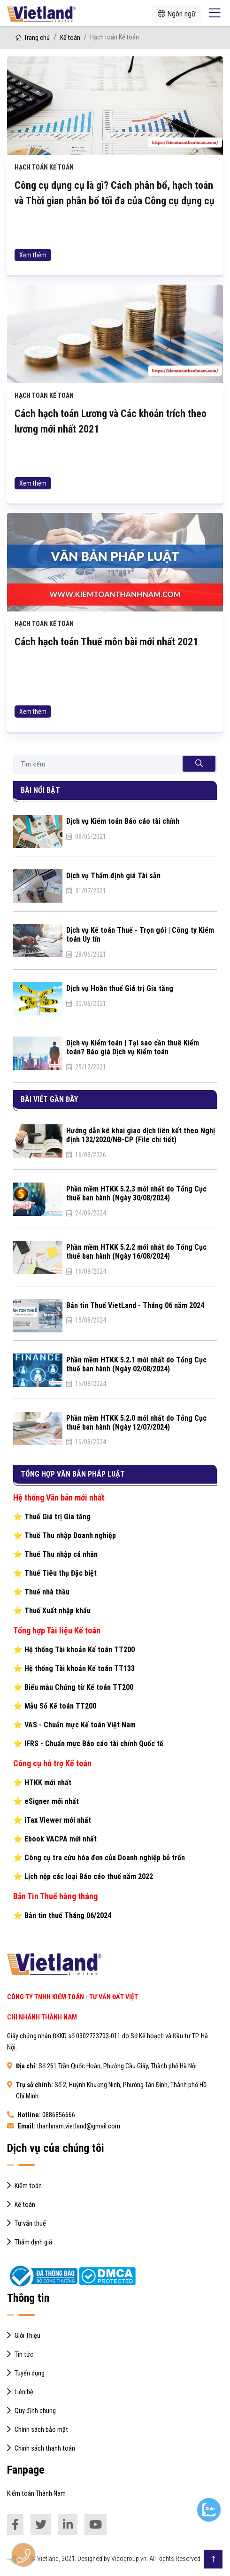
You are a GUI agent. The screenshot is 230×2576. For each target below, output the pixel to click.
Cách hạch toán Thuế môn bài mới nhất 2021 (106, 687)
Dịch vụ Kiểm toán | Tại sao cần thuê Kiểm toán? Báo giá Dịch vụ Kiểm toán (132, 1047)
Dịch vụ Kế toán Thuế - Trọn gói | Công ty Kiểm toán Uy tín (140, 935)
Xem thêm (32, 255)
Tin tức (24, 2355)
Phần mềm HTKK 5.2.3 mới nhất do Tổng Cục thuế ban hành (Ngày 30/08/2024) (136, 1193)
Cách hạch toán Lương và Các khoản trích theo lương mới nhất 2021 (111, 466)
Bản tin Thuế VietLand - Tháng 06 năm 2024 (135, 1305)
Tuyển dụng (30, 2373)
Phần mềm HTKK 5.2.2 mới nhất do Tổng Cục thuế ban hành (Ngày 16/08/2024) (136, 1252)
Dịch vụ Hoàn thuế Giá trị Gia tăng (119, 988)
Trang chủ (32, 37)
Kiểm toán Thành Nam (36, 2494)
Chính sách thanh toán (45, 2448)
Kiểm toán (28, 2186)
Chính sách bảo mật (41, 2430)
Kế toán (70, 37)
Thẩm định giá (33, 2242)
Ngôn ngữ (177, 13)
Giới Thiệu (27, 2336)
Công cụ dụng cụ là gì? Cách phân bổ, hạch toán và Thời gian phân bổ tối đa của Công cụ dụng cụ (115, 193)
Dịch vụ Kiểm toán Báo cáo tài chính (122, 821)
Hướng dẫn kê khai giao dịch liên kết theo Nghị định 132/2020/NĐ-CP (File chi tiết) (140, 1135)
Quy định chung (35, 2411)
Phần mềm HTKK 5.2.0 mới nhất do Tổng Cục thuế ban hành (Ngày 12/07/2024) (136, 1422)
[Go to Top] (213, 2559)
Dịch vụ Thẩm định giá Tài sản (113, 875)
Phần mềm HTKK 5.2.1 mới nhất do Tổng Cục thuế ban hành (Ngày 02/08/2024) (136, 1364)
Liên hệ (24, 2392)
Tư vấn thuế (30, 2224)
